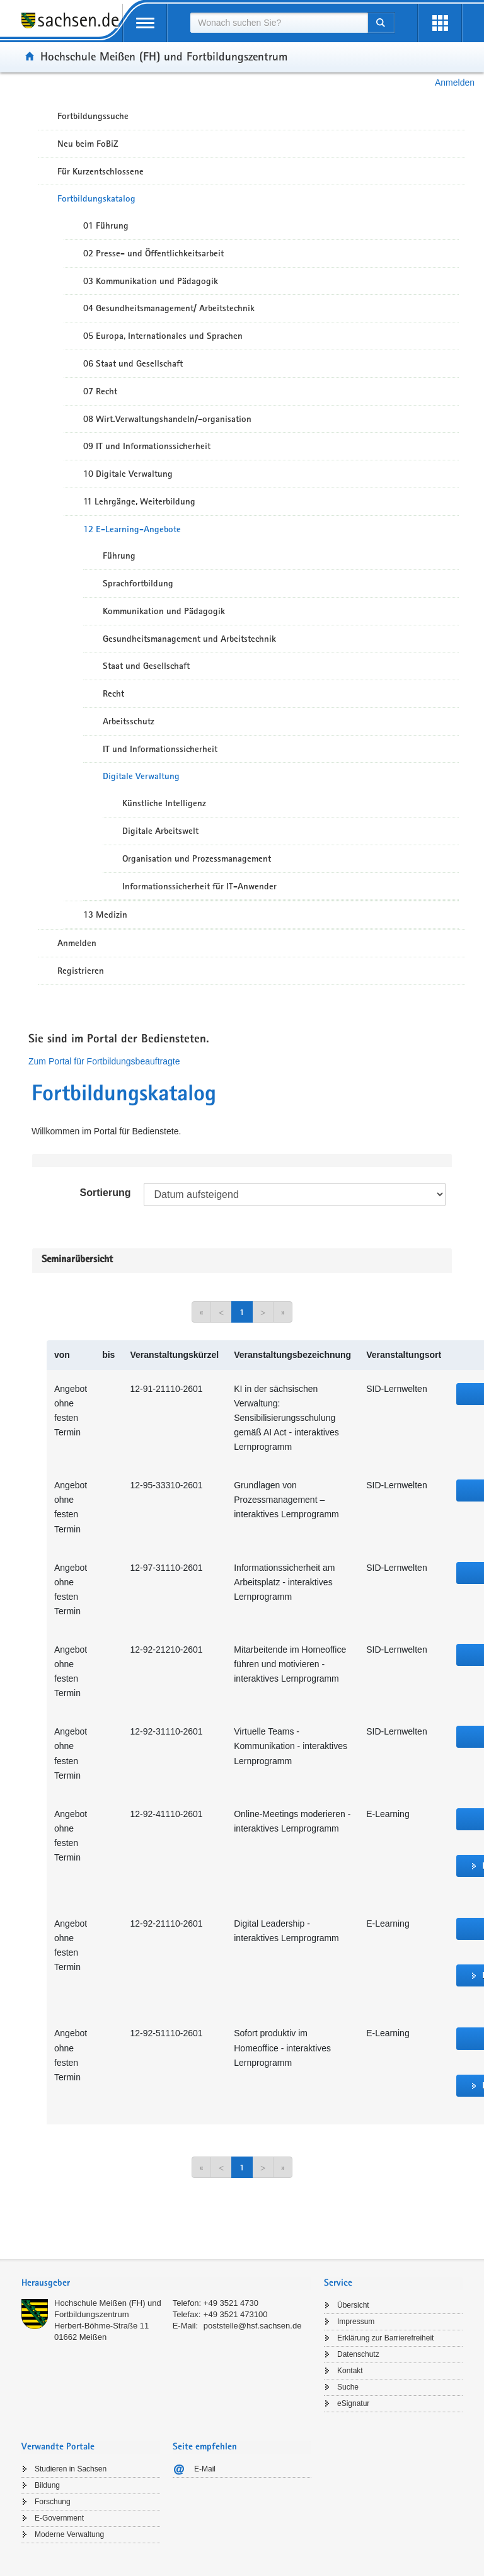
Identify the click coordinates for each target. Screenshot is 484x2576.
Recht (113, 693)
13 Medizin (105, 914)
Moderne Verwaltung (69, 2534)
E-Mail (205, 2469)
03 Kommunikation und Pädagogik (150, 281)
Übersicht (353, 2305)
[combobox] (278, 22)
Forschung (53, 2501)
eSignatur (353, 2403)
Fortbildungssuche (93, 116)
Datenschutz (358, 2354)
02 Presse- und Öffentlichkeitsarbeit (153, 253)
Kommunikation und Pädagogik (164, 611)
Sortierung (105, 1192)
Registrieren (80, 970)
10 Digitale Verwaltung (128, 473)
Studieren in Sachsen (71, 2469)
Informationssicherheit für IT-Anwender (199, 886)
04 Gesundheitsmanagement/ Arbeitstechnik (169, 308)
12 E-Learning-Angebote (132, 529)
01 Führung (106, 225)
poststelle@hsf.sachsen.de (253, 2325)
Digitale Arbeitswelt (160, 830)
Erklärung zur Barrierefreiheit (385, 2338)
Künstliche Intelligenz (164, 803)
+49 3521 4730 (231, 2303)
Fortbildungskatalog (96, 198)
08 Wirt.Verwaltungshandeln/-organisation (167, 419)
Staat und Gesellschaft (146, 665)
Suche (348, 2387)
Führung (119, 555)
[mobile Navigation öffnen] (145, 23)
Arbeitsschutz (128, 721)
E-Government (59, 2518)
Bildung (47, 2485)
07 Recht (100, 391)
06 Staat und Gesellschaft (133, 363)
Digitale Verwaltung (141, 776)
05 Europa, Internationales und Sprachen (163, 335)
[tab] (166, 2284)
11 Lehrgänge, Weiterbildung (139, 501)
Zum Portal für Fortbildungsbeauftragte (104, 1061)
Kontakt (350, 2370)
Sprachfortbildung (138, 583)
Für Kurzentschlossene (100, 171)
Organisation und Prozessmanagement (196, 858)
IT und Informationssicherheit (160, 749)
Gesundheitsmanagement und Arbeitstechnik (189, 638)
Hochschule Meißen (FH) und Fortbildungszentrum (163, 56)
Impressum (355, 2321)
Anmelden (455, 82)
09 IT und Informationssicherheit (146, 446)
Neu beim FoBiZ (87, 143)
